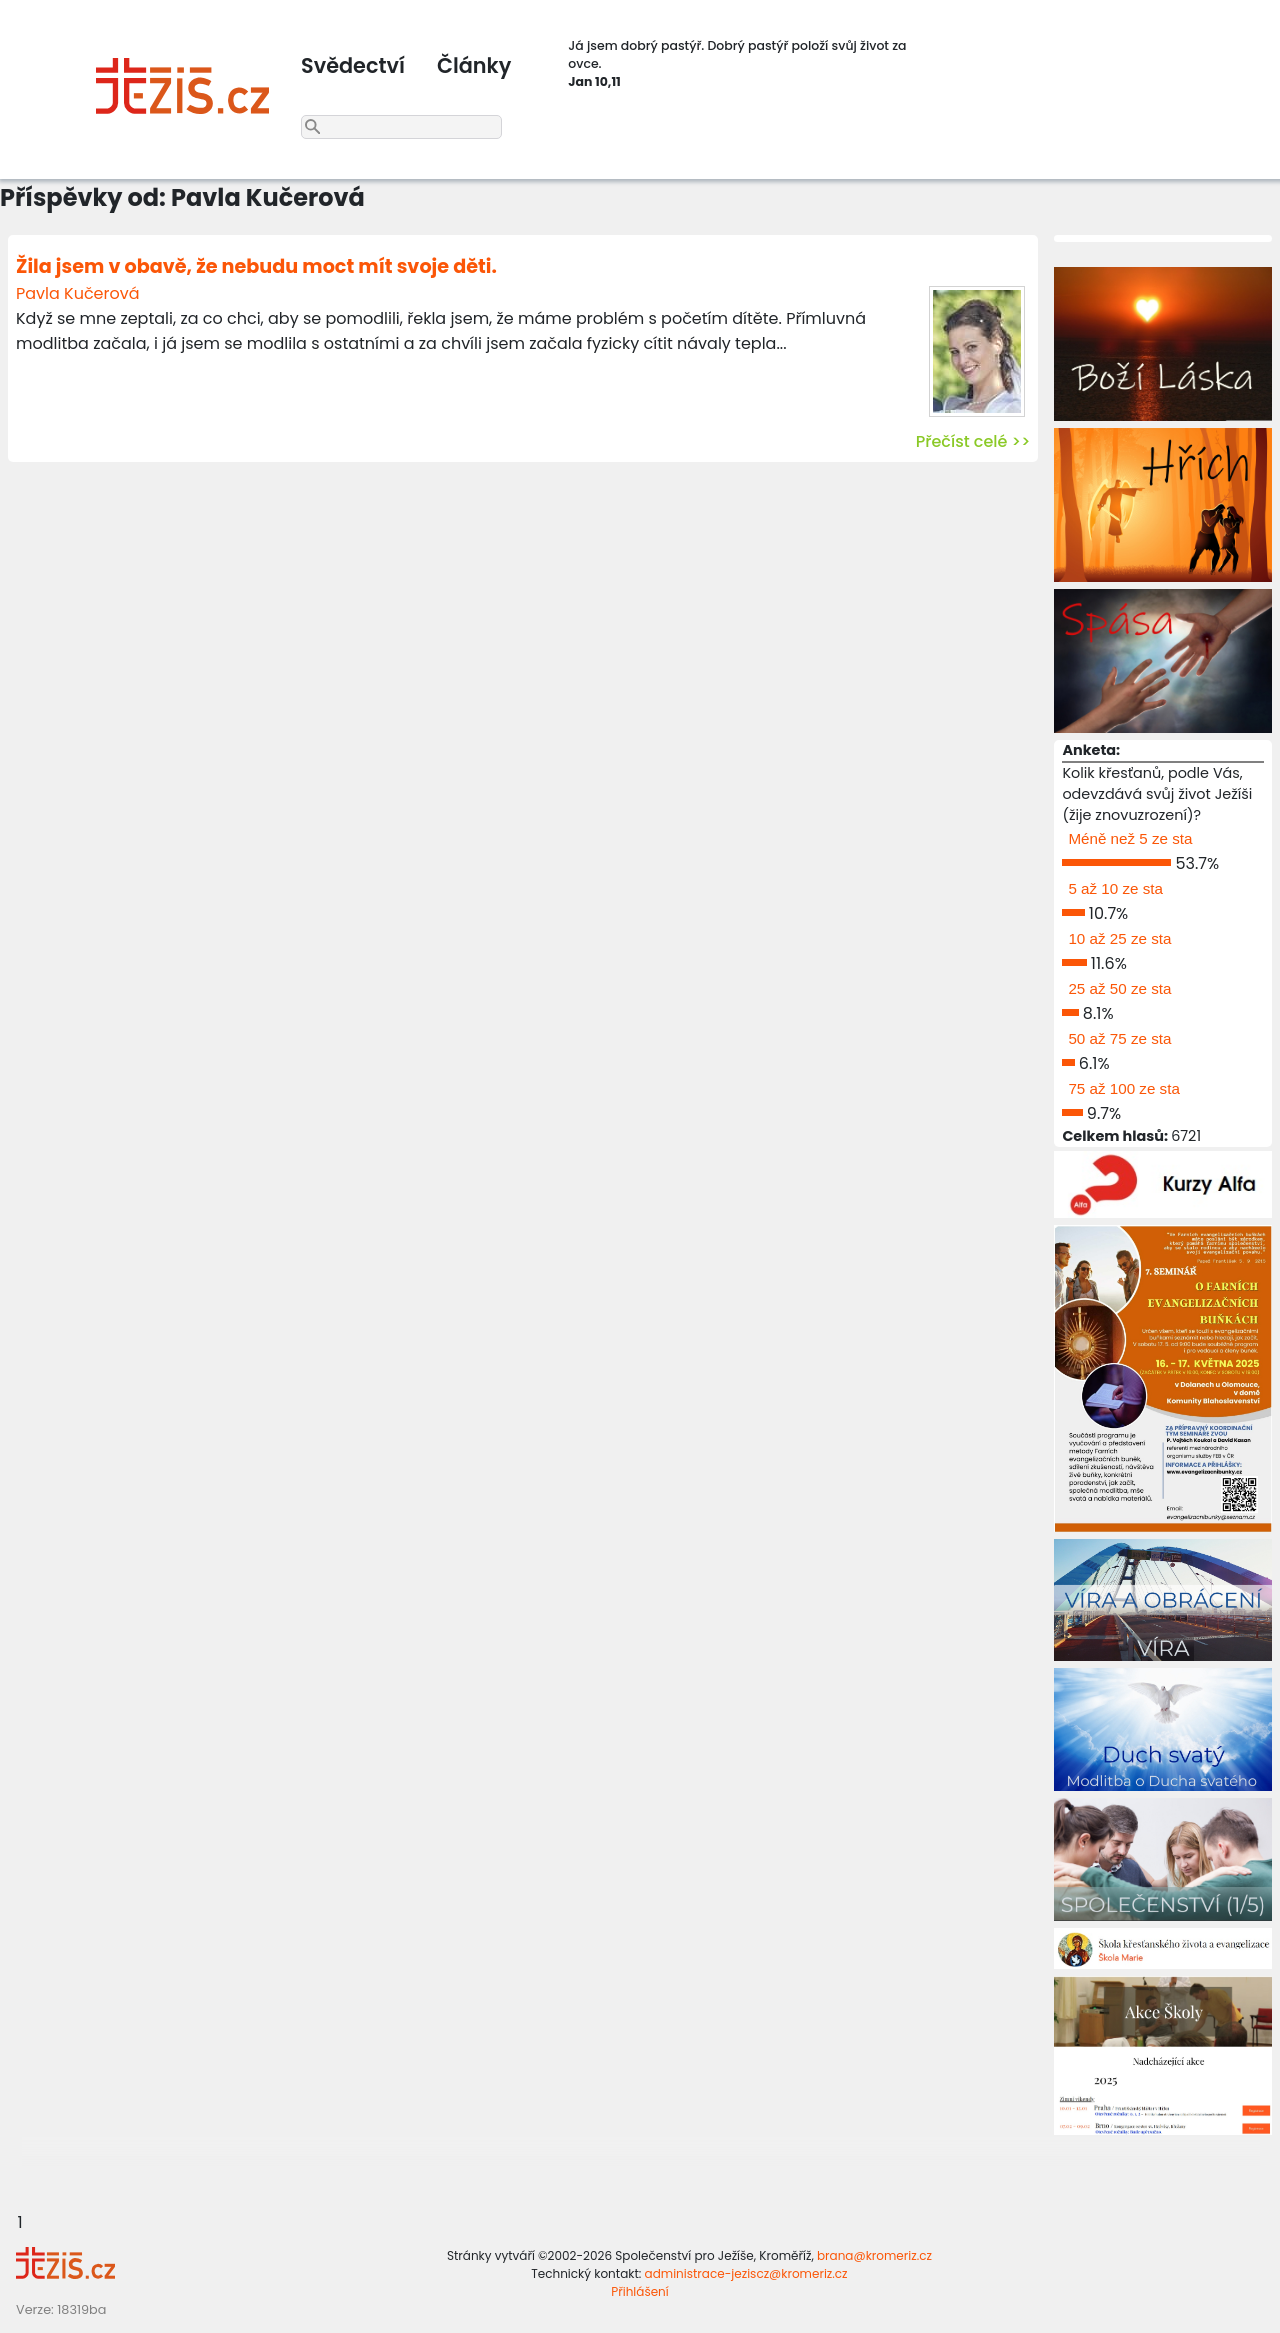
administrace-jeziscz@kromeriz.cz (746, 2273)
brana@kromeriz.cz (874, 2255)
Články (474, 65)
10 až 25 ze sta (1119, 938)
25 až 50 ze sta (1119, 988)
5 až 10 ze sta (1115, 888)
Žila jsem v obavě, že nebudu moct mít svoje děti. (256, 266)
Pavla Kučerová (78, 293)
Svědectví (353, 65)
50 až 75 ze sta (1119, 1038)
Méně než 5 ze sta (1130, 838)
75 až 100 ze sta (1123, 1088)
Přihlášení (639, 2291)
